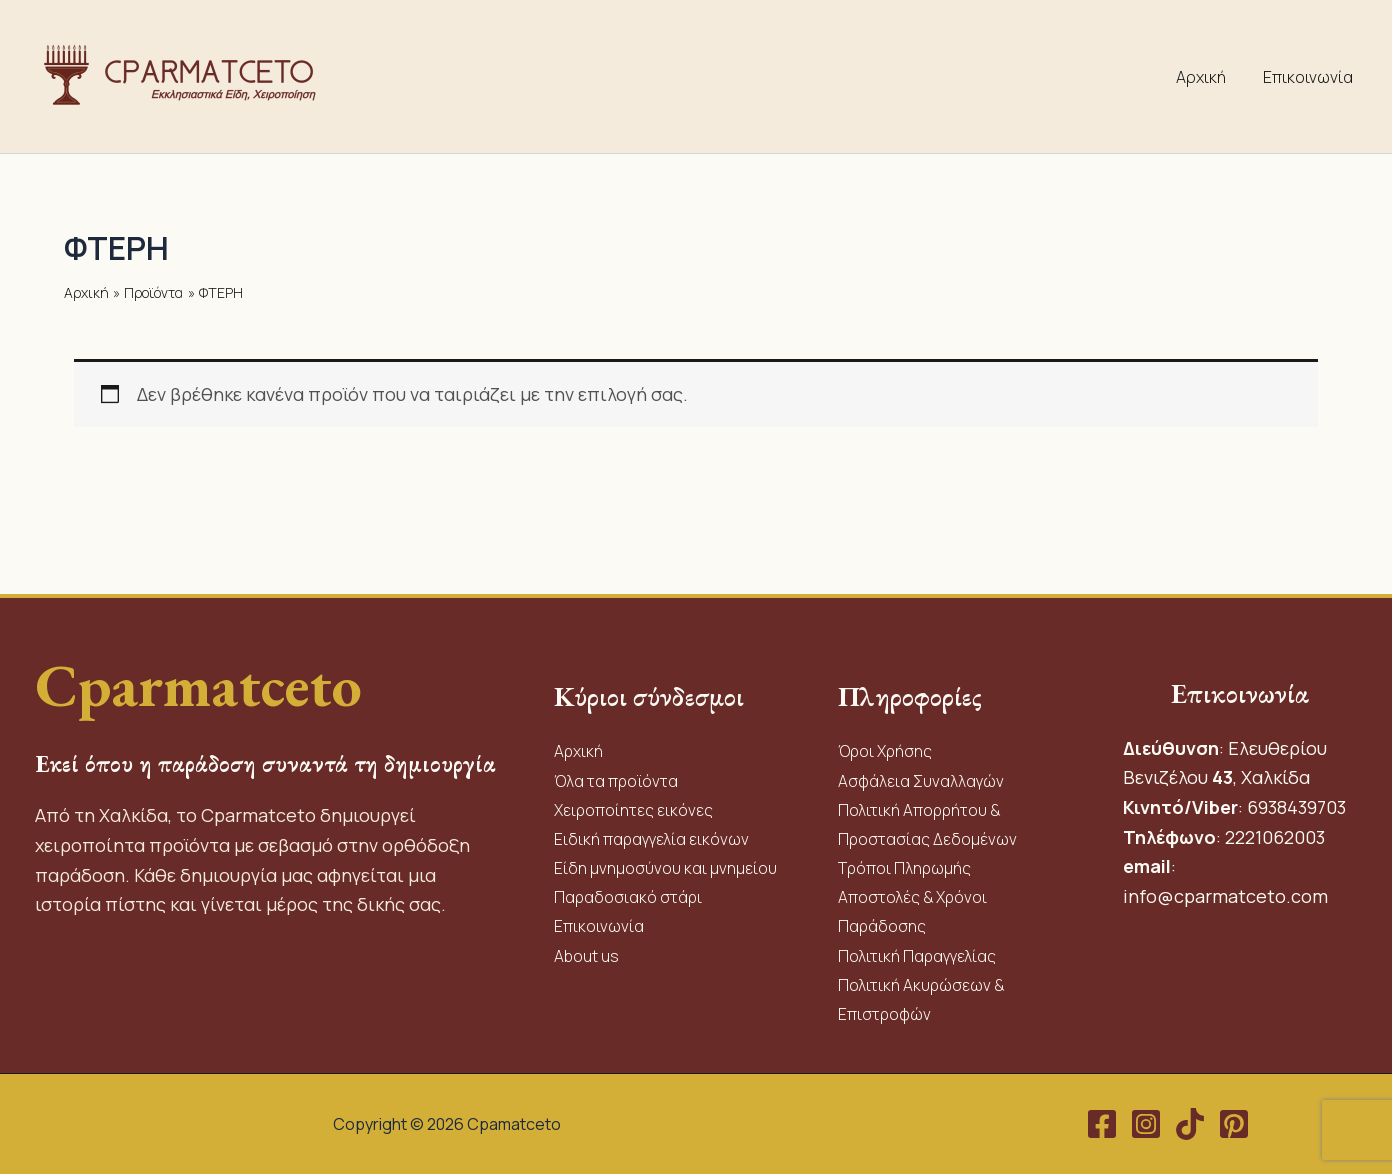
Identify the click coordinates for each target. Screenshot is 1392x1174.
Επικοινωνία (1311, 77)
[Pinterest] (1234, 1124)
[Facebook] (1102, 1124)
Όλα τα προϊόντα (617, 776)
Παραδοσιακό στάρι (629, 895)
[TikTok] (1190, 1124)
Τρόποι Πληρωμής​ (905, 865)
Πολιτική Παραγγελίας (919, 954)
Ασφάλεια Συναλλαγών (922, 776)
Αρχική (1209, 77)
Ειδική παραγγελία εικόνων (652, 835)
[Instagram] (1146, 1124)
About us (586, 954)
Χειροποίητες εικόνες (634, 806)
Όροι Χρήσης (886, 746)
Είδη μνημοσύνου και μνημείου (665, 865)
